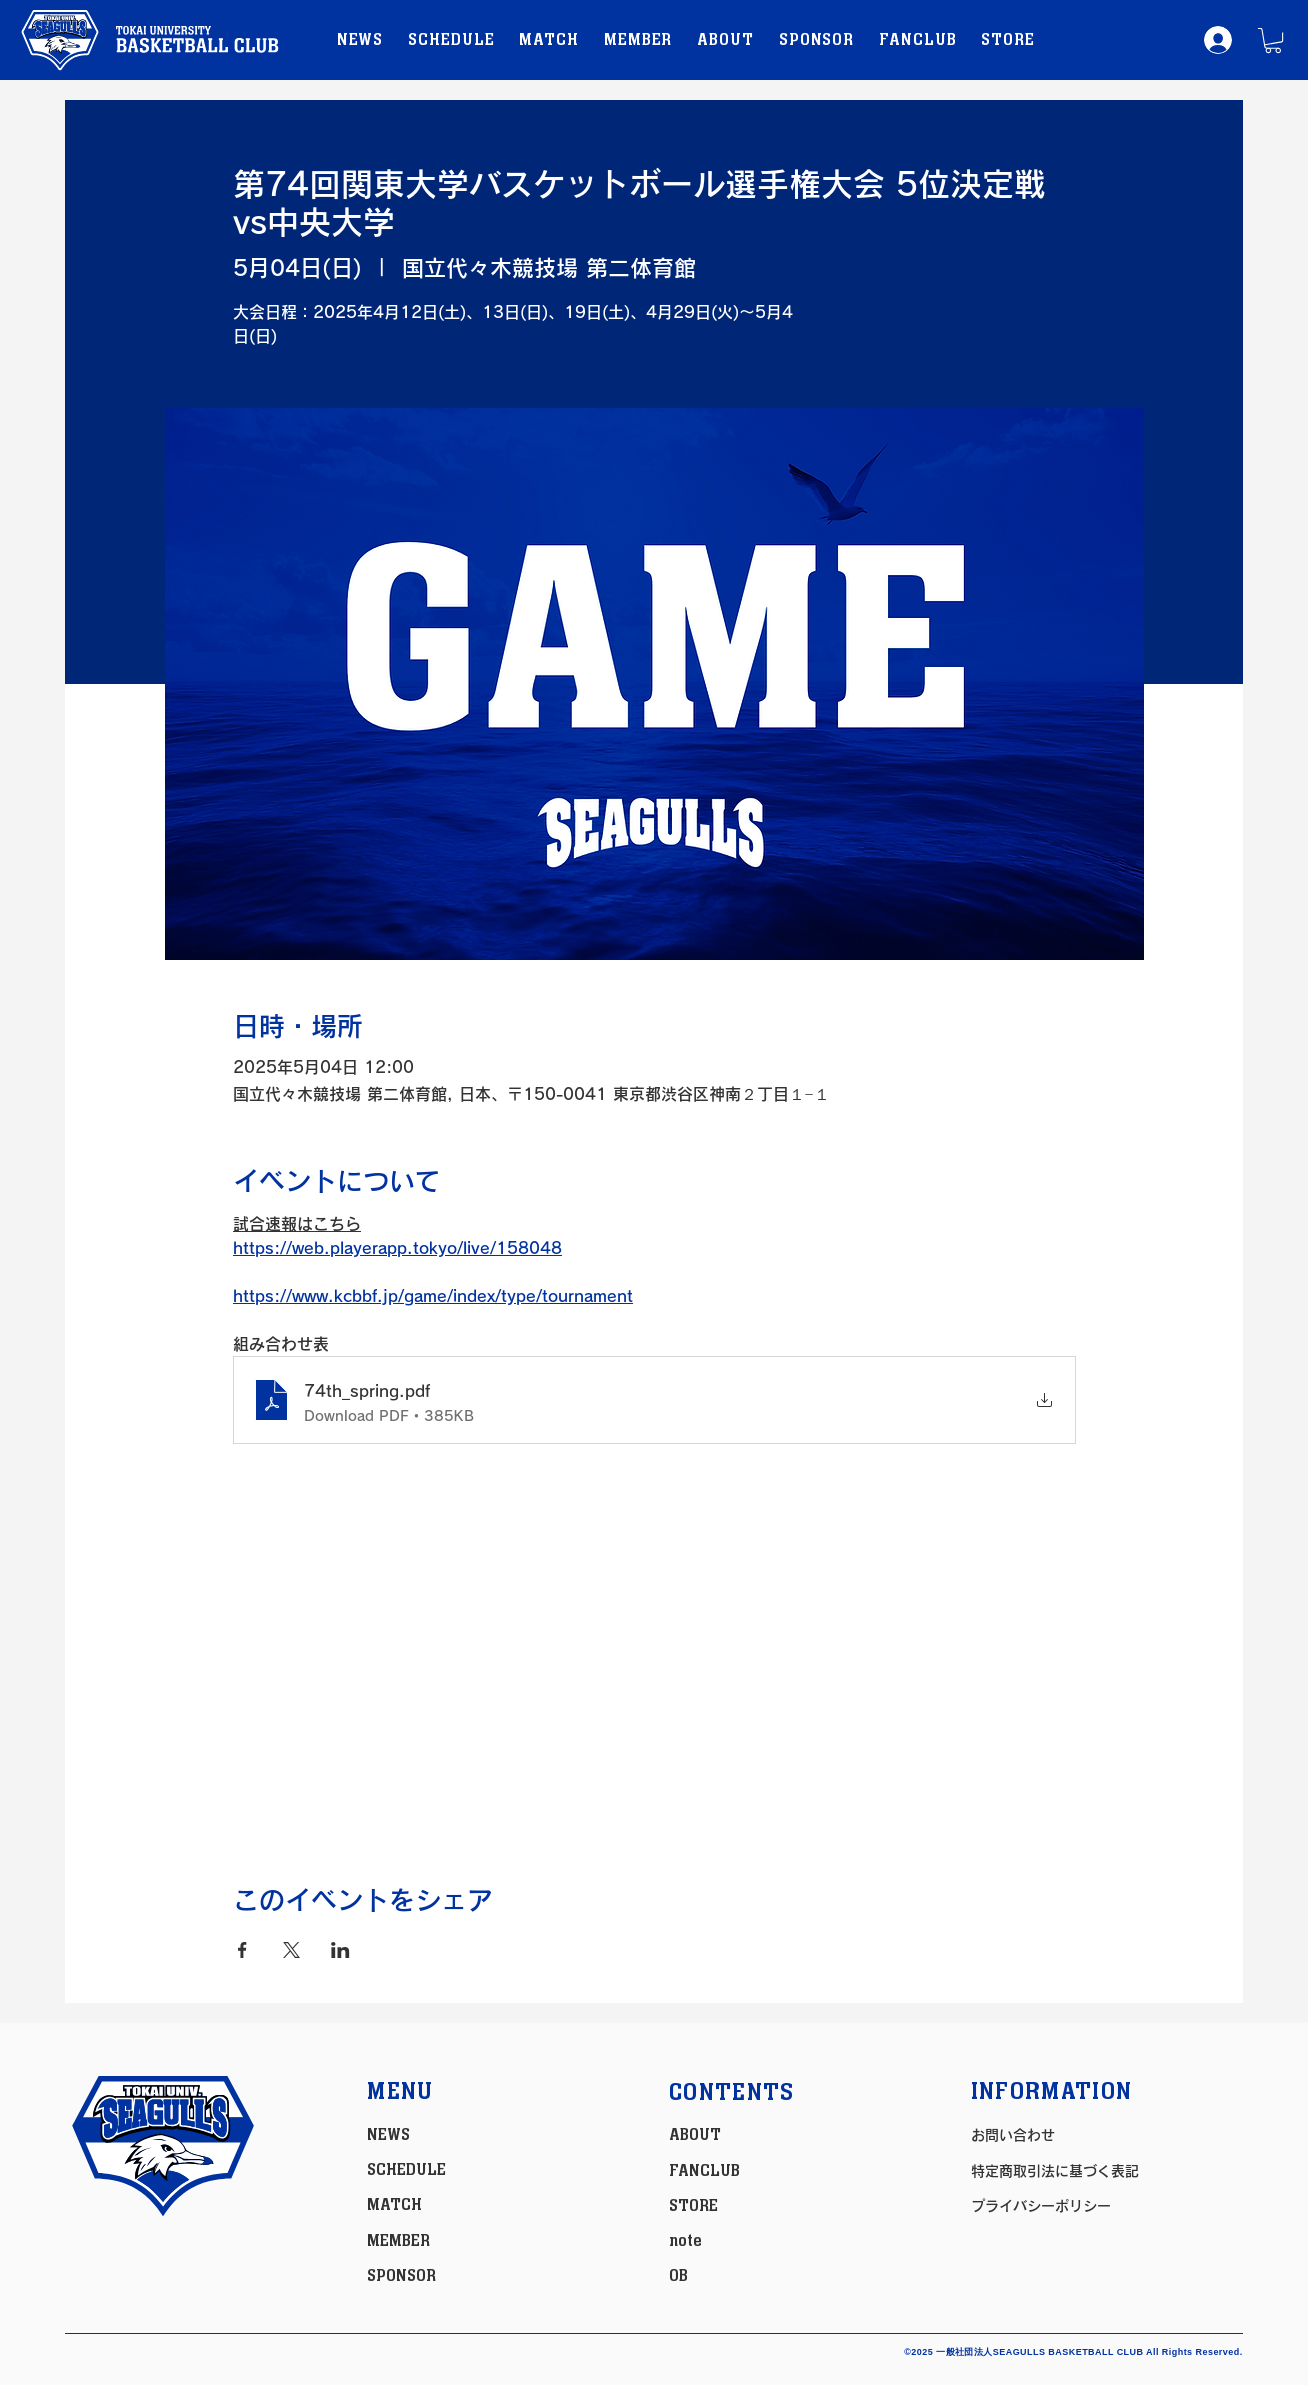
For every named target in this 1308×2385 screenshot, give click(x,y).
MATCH (394, 2205)
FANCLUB (704, 2171)
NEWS (388, 2135)
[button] (1273, 40)
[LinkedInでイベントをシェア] (340, 1950)
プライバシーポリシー (1041, 2206)
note (685, 2241)
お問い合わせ (1013, 2135)
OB (678, 2276)
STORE (693, 2206)
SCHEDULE (406, 2170)
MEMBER (398, 2241)
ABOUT (695, 2135)
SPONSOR (401, 2276)
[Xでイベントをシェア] (291, 1950)
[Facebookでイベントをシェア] (242, 1950)
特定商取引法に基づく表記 (1055, 2171)
